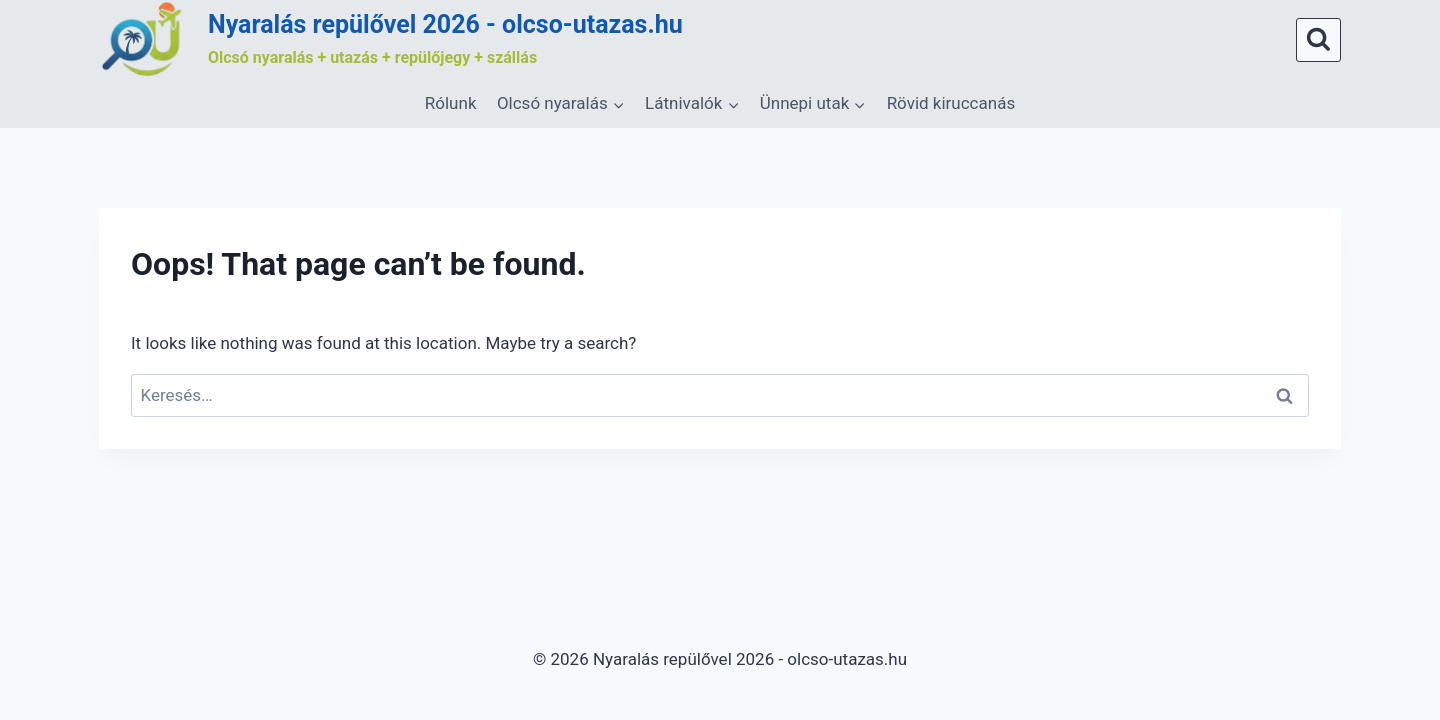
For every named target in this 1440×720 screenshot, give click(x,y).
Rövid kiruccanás (951, 103)
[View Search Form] (1318, 40)
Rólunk (451, 103)
